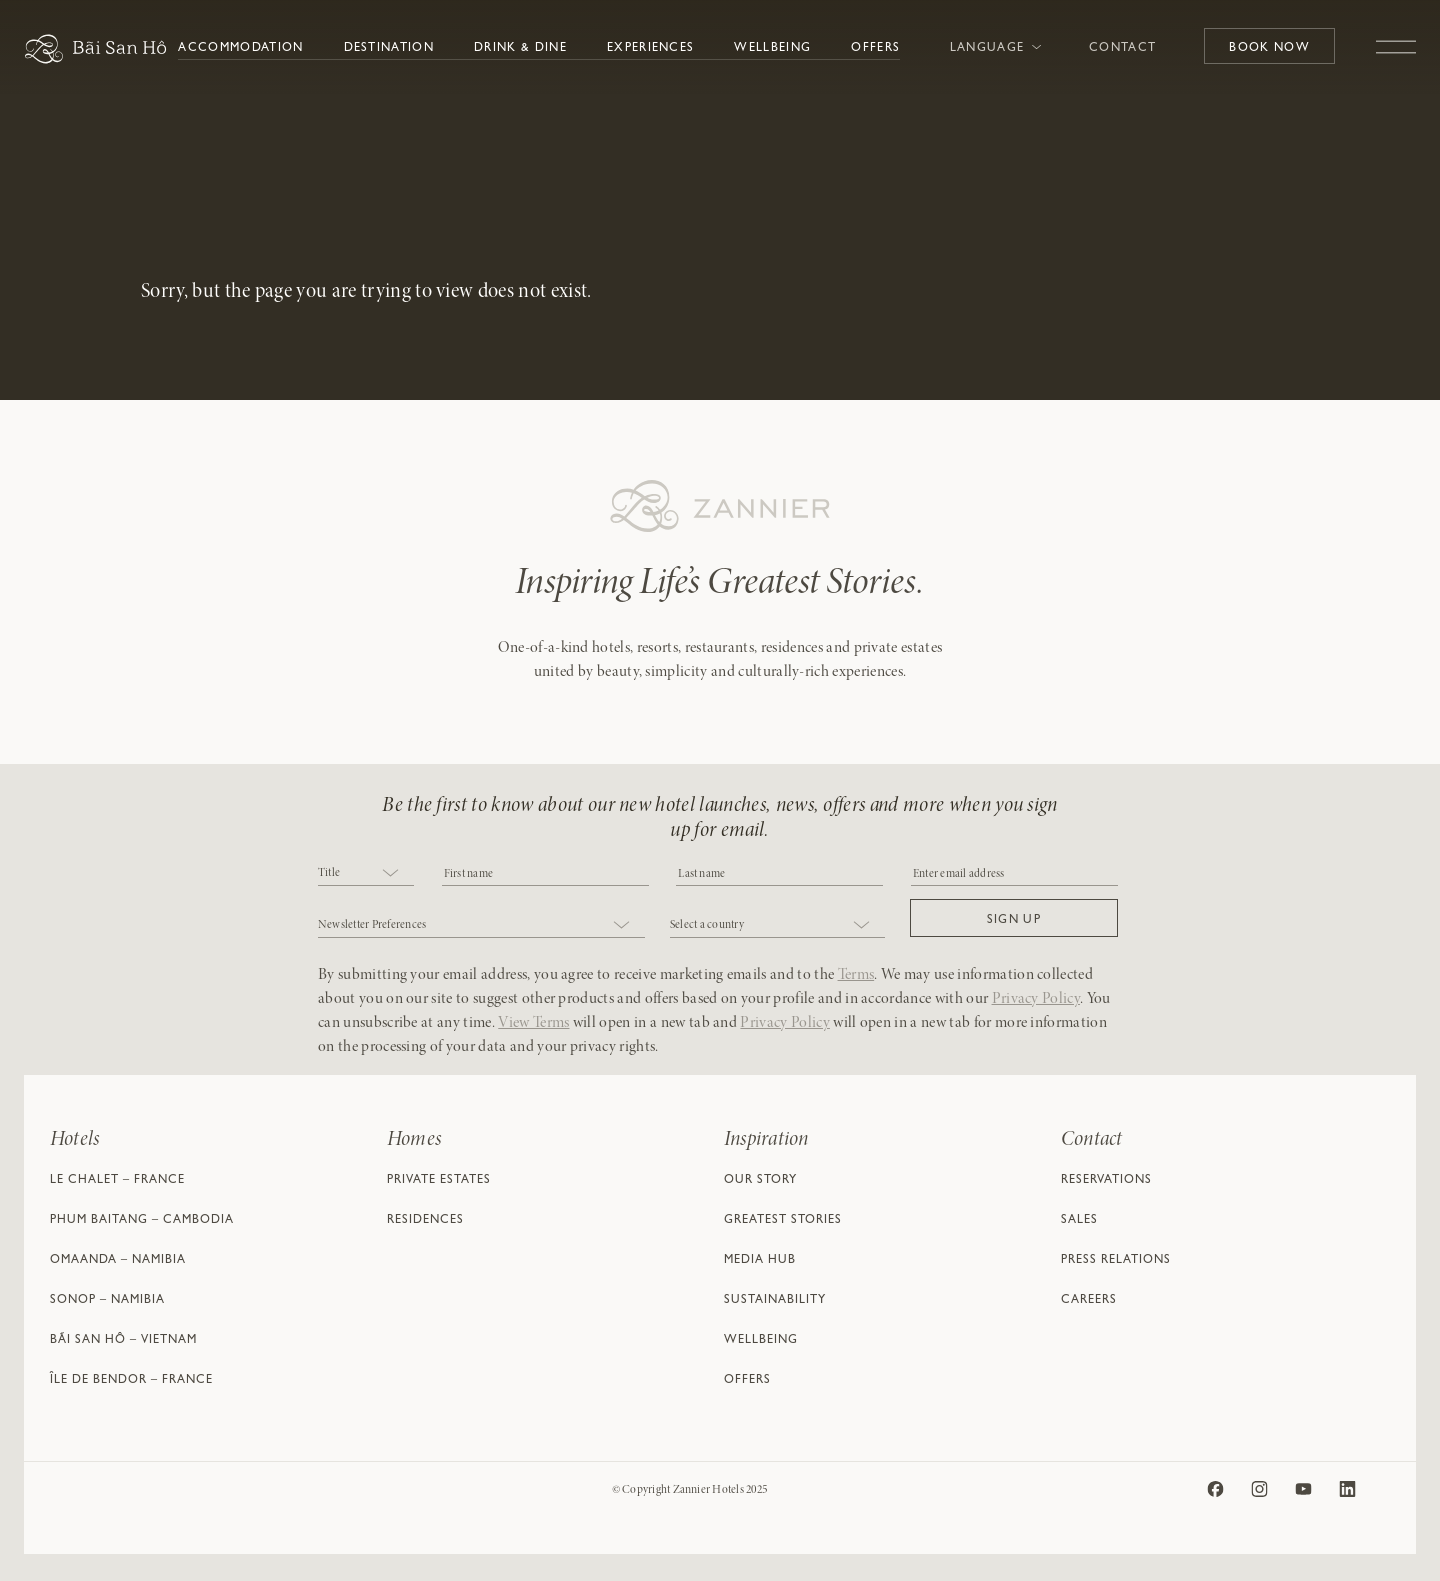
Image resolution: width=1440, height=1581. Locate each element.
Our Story (760, 1181)
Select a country (707, 925)
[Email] (1014, 872)
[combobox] (366, 874)
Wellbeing (772, 49)
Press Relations (1116, 1261)
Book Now (1269, 49)
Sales (1079, 1221)
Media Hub (760, 1261)
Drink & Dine (520, 49)
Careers (1089, 1301)
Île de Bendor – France (131, 1381)
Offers (875, 49)
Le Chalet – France (117, 1181)
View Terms (533, 1023)
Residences (425, 1221)
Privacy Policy (1036, 999)
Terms (856, 975)
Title (329, 873)
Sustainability (775, 1301)
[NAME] (779, 872)
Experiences (651, 49)
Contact (1122, 49)
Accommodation (240, 49)
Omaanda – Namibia (118, 1261)
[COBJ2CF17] (545, 872)
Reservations (1106, 1181)
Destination (389, 49)
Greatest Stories (783, 1221)
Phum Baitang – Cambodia (142, 1221)
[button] (1014, 918)
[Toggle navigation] (1396, 37)
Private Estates (439, 1181)
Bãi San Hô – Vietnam (123, 1341)
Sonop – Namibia (107, 1301)
